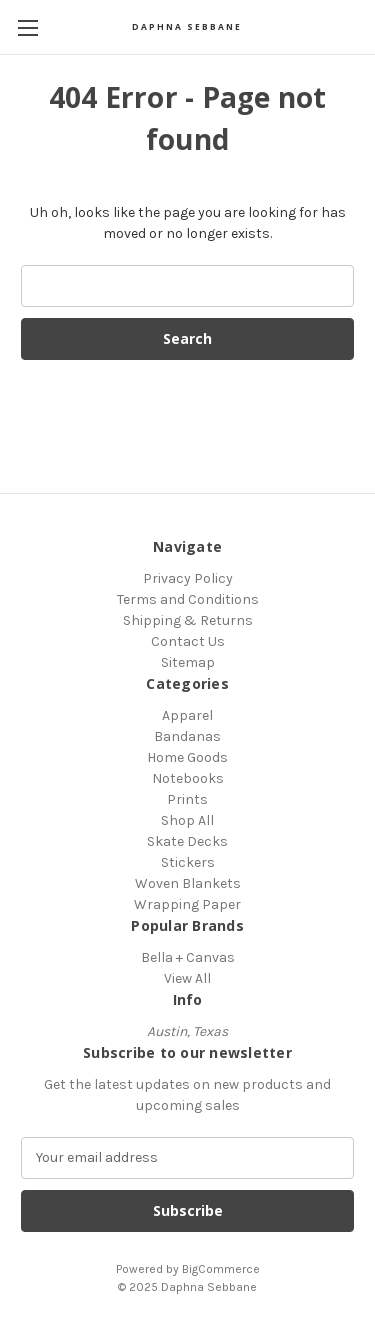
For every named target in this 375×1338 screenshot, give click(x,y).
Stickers (188, 862)
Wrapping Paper (187, 904)
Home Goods (187, 757)
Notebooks (188, 778)
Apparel (187, 715)
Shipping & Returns (188, 620)
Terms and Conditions (188, 599)
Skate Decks (187, 841)
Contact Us (188, 641)
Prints (187, 799)
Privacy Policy (188, 578)
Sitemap (188, 662)
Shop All (187, 820)
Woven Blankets (188, 883)
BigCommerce (221, 1269)
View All (187, 978)
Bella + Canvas (188, 957)
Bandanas (187, 736)
